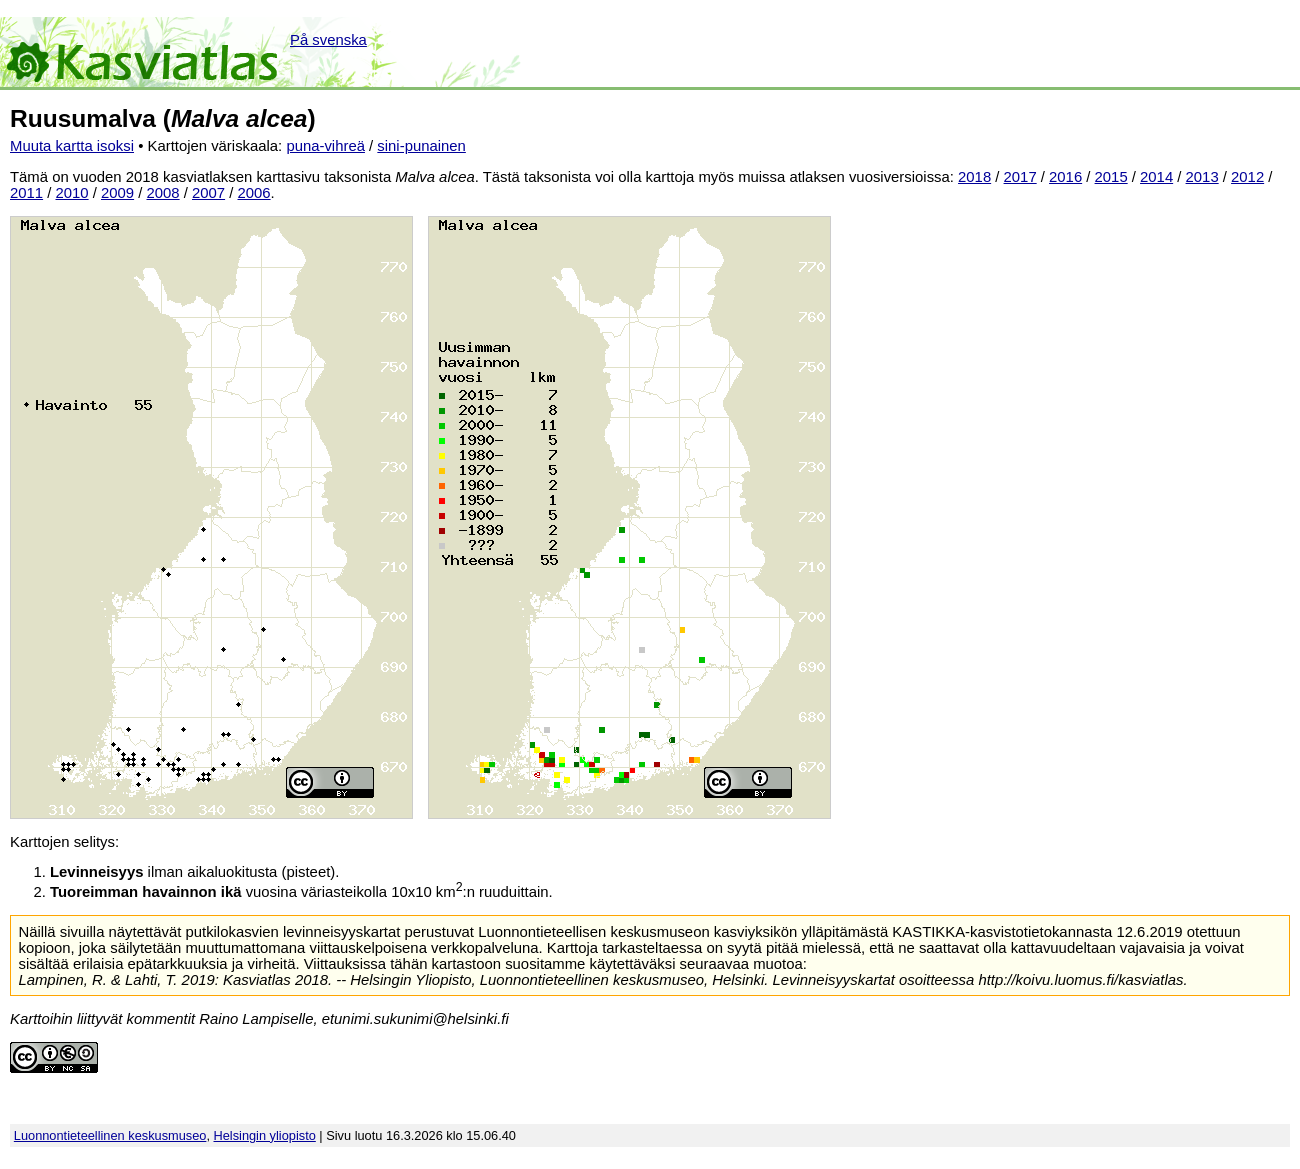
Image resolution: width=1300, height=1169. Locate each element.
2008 (163, 193)
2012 (1247, 177)
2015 (1111, 177)
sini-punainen (421, 146)
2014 (1156, 177)
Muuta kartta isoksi (72, 146)
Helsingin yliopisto (265, 1135)
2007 (208, 193)
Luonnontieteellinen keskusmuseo (110, 1135)
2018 (974, 177)
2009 (117, 193)
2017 (1020, 177)
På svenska (328, 40)
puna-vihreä (325, 146)
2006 (254, 193)
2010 (72, 193)
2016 (1065, 177)
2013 (1202, 177)
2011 (26, 193)
